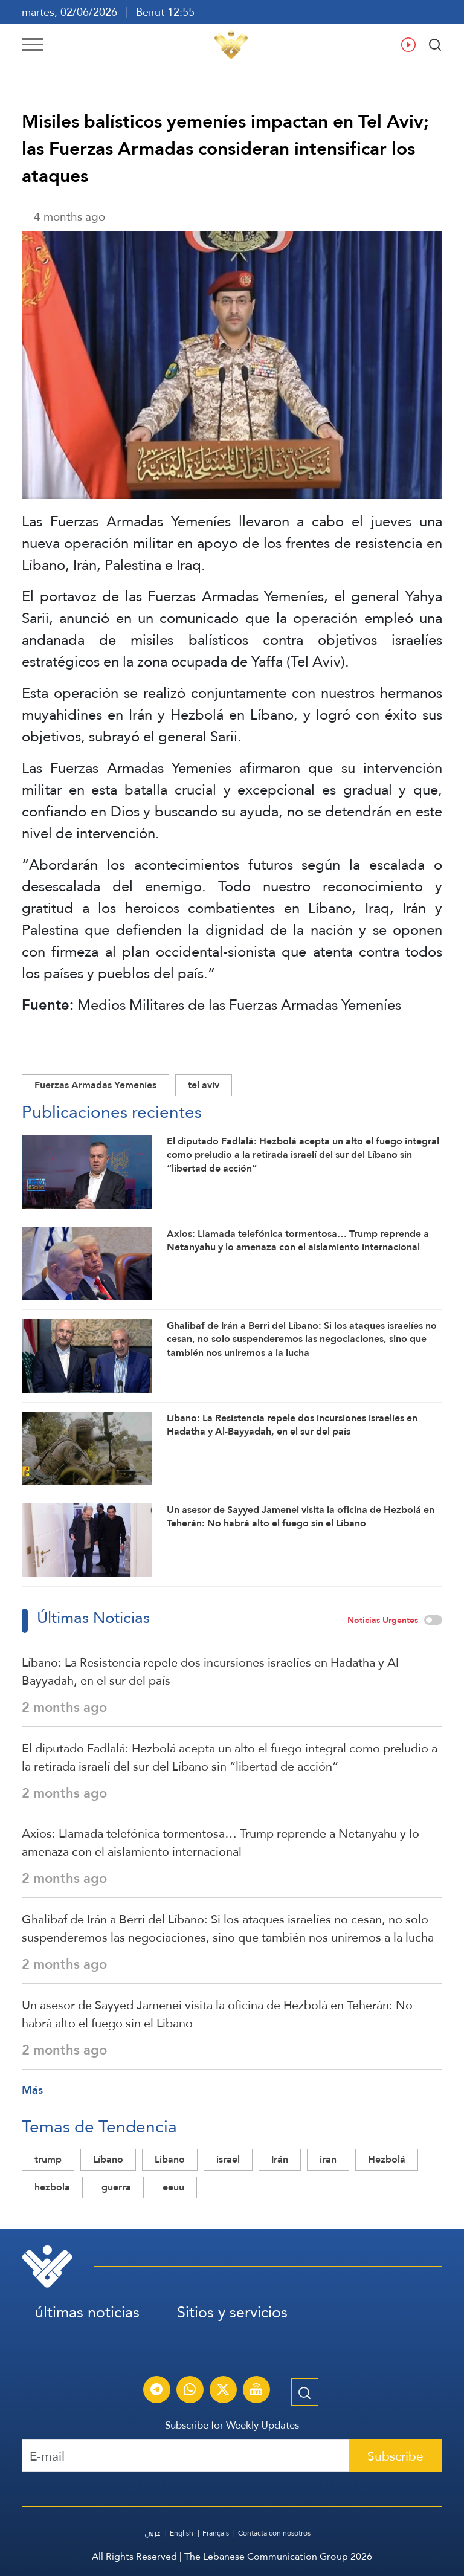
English (181, 2533)
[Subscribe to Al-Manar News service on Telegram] (156, 2391)
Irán (279, 2159)
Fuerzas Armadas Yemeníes (95, 1085)
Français (215, 2533)
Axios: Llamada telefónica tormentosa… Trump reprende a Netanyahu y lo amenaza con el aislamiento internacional (220, 1842)
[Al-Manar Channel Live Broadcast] (256, 2391)
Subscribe (395, 2456)
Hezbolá (386, 2159)
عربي (153, 2533)
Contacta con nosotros (274, 2533)
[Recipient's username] (185, 2455)
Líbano (108, 2159)
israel (228, 2159)
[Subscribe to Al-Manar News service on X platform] (223, 2391)
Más (32, 2090)
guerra (116, 2187)
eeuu (173, 2187)
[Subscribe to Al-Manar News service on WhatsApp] (190, 2391)
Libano (170, 2159)
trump (48, 2159)
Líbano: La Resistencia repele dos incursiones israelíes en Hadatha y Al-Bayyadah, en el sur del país (212, 1671)
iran (328, 2159)
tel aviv (203, 1085)
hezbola (52, 2187)
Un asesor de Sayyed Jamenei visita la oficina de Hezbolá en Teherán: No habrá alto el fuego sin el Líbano (217, 2014)
